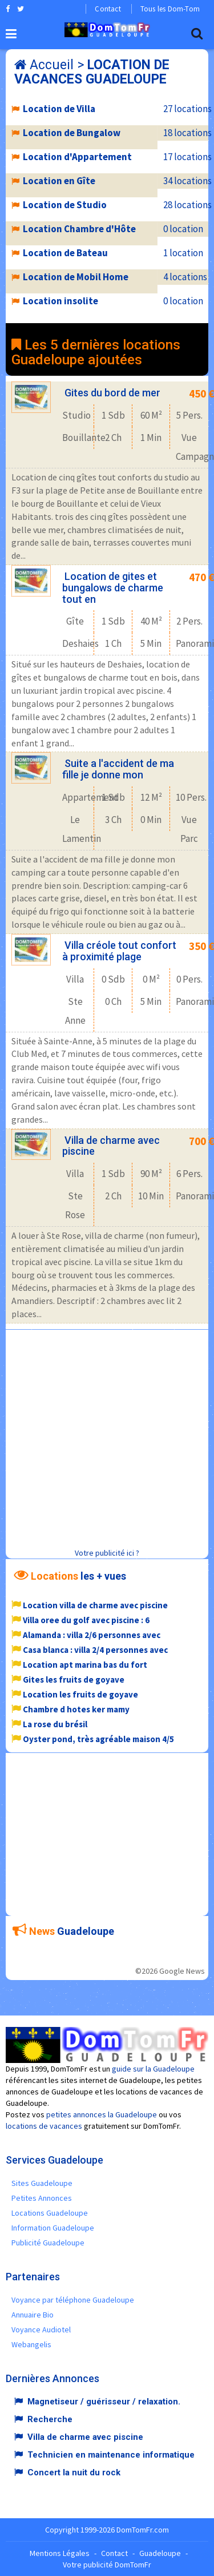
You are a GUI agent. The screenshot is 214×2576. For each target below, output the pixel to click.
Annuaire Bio (32, 2314)
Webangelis (31, 2344)
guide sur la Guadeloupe (153, 2069)
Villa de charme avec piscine (111, 1146)
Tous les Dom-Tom (170, 9)
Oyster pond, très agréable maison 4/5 (98, 1739)
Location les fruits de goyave (80, 1694)
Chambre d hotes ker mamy (76, 1709)
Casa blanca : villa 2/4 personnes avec (95, 1649)
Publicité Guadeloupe (47, 2242)
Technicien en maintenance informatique (111, 2455)
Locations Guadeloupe (49, 2213)
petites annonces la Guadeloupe (101, 2114)
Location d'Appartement (77, 156)
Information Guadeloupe (52, 2228)
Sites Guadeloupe (41, 2183)
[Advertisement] (107, 1437)
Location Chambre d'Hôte (79, 228)
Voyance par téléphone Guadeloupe (72, 2300)
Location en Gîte (59, 180)
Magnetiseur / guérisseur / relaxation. (103, 2401)
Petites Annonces (41, 2198)
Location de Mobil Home (75, 277)
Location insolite (60, 301)
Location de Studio (65, 204)
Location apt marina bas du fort (85, 1664)
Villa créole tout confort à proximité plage (119, 951)
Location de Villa (59, 108)
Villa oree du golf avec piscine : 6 (86, 1620)
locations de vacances (44, 2126)
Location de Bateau (65, 253)
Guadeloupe (160, 2553)
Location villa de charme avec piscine (95, 1605)
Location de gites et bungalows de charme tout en (112, 587)
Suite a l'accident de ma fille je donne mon (118, 769)
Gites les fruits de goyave (73, 1679)
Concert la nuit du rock (73, 2472)
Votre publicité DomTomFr (107, 2564)
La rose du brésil (55, 1724)
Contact (107, 9)
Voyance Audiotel (41, 2329)
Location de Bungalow (71, 132)
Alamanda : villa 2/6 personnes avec (91, 1634)
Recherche (49, 2419)
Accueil (52, 65)
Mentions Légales (60, 2553)
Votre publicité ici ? (107, 1553)
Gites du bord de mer (112, 393)
